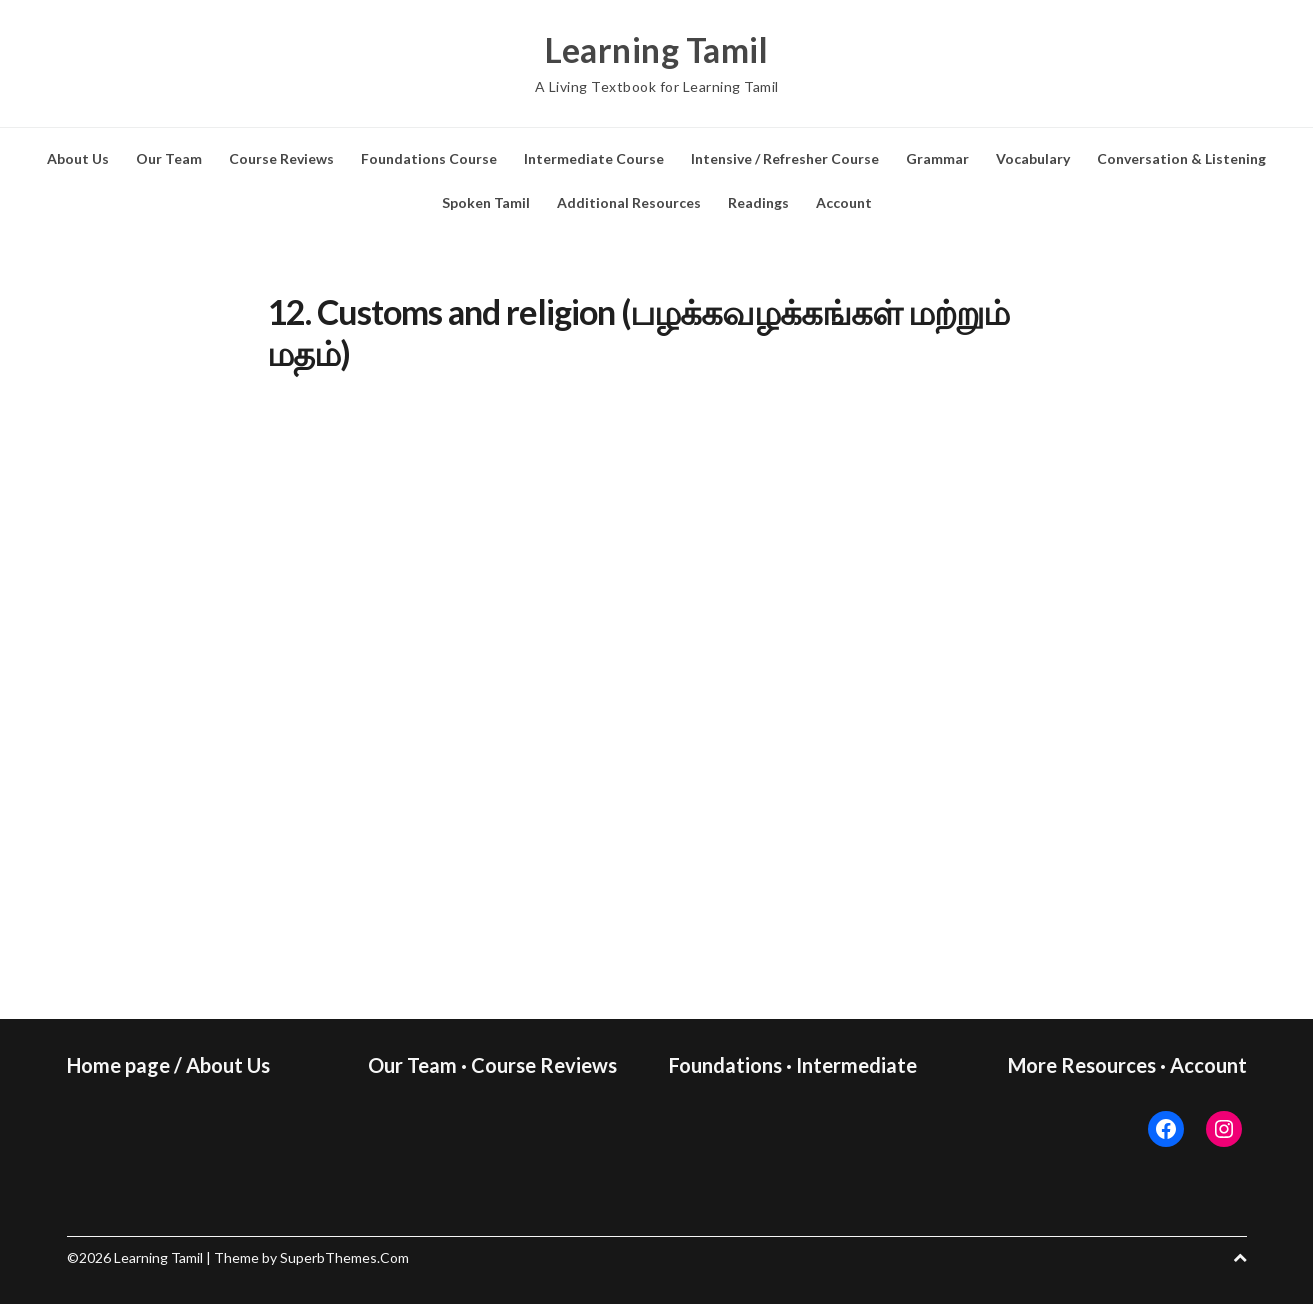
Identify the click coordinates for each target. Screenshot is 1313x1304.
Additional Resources (629, 202)
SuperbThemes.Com (344, 1257)
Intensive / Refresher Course (785, 158)
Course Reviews (281, 158)
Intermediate (856, 1065)
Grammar (937, 158)
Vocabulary (1033, 158)
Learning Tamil (657, 50)
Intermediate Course (594, 158)
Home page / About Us (168, 1065)
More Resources (1082, 1065)
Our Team (169, 158)
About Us (78, 158)
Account (844, 202)
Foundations (725, 1065)
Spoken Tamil (486, 202)
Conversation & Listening (1181, 158)
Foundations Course (429, 158)
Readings (758, 202)
